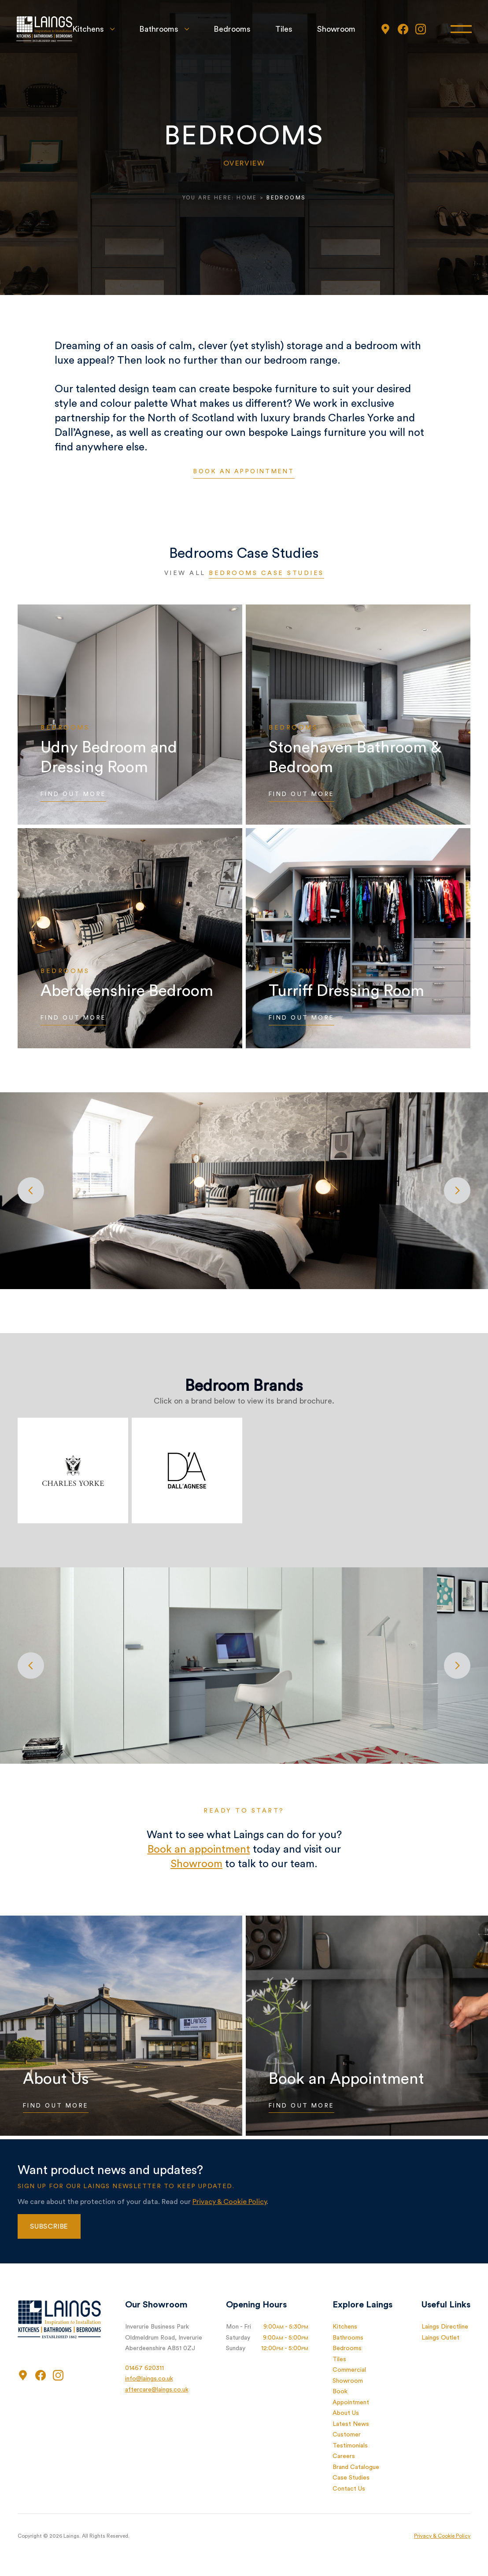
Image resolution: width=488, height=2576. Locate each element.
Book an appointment (244, 472)
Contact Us (349, 2489)
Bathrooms (157, 29)
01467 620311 (144, 2369)
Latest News (351, 2424)
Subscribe (49, 2226)
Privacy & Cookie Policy (229, 2202)
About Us (346, 2413)
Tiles (282, 29)
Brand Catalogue (356, 2468)
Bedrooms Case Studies (266, 574)
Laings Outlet (440, 2338)
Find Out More (76, 795)
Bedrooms (230, 29)
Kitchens (87, 29)
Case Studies (351, 2478)
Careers (344, 2457)
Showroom (335, 29)
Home (247, 197)
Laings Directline (444, 2327)
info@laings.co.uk (149, 2379)
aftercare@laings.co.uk (157, 2390)
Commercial (349, 2370)
